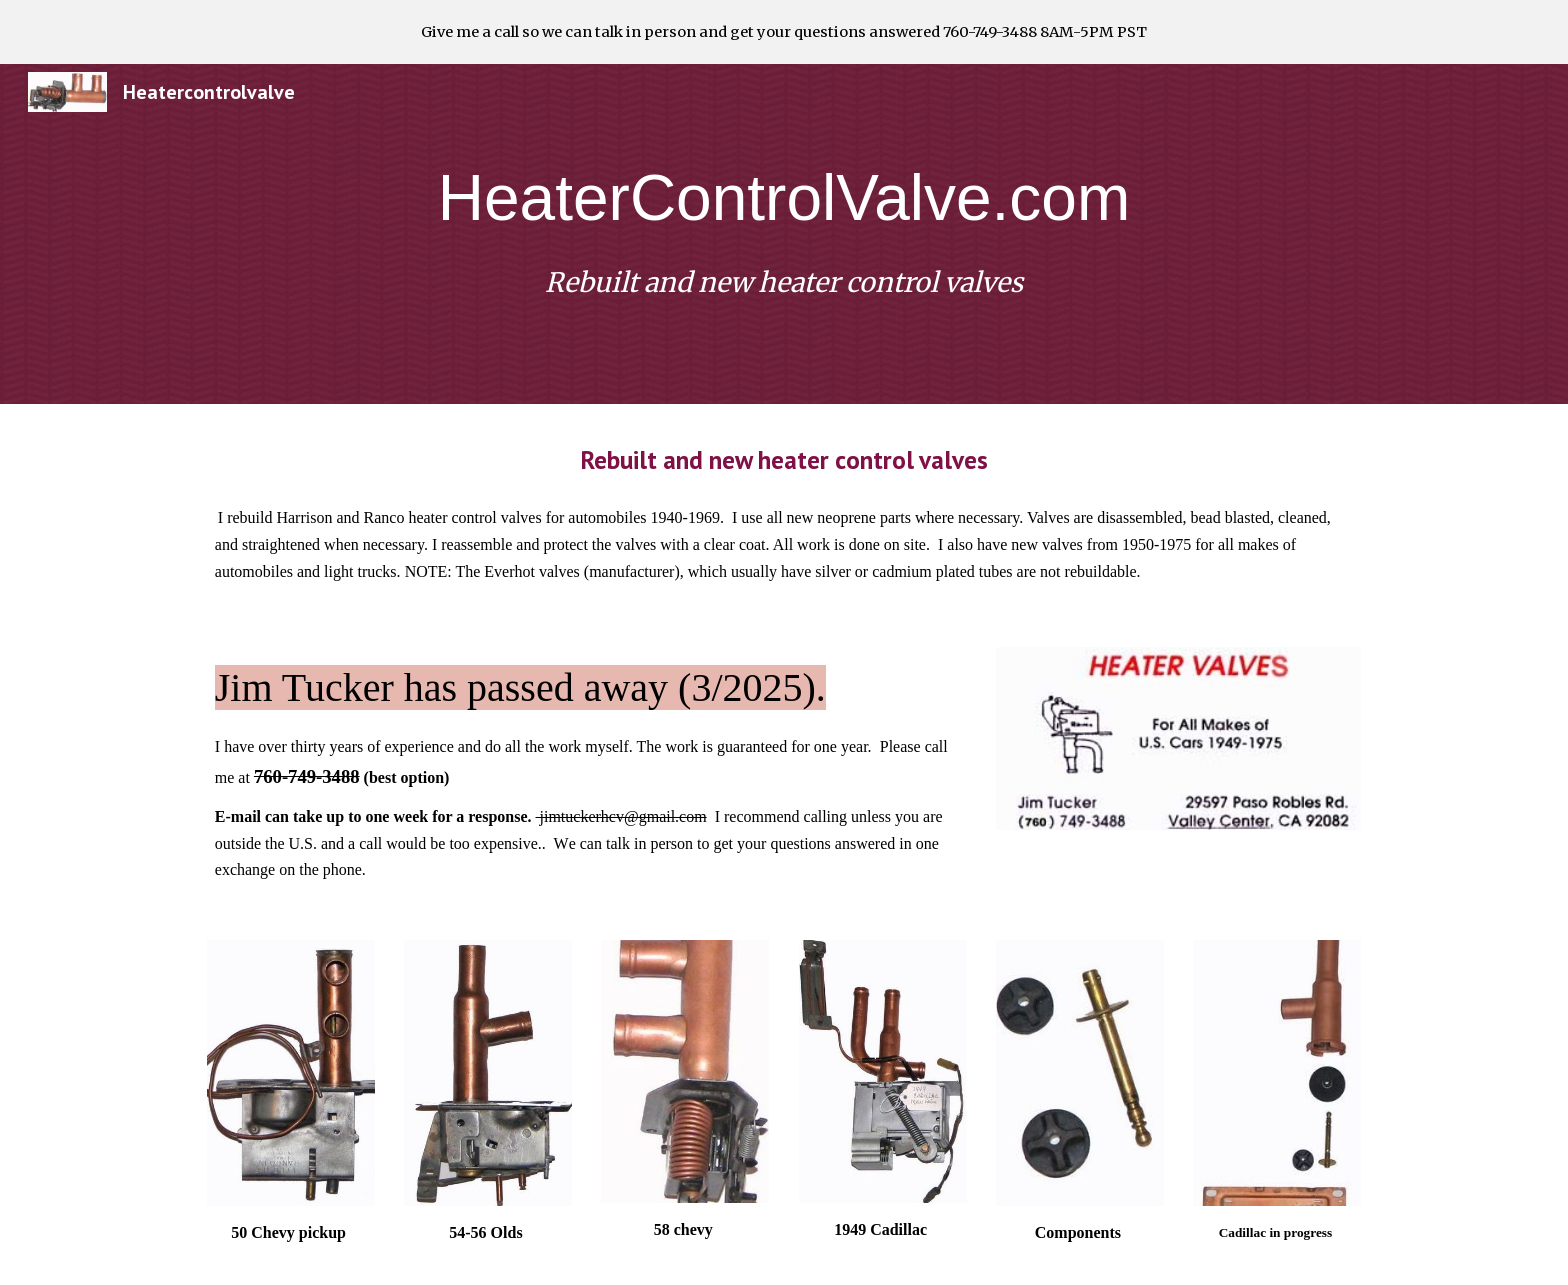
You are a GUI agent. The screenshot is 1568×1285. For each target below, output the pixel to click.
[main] (784, 198)
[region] (784, 32)
